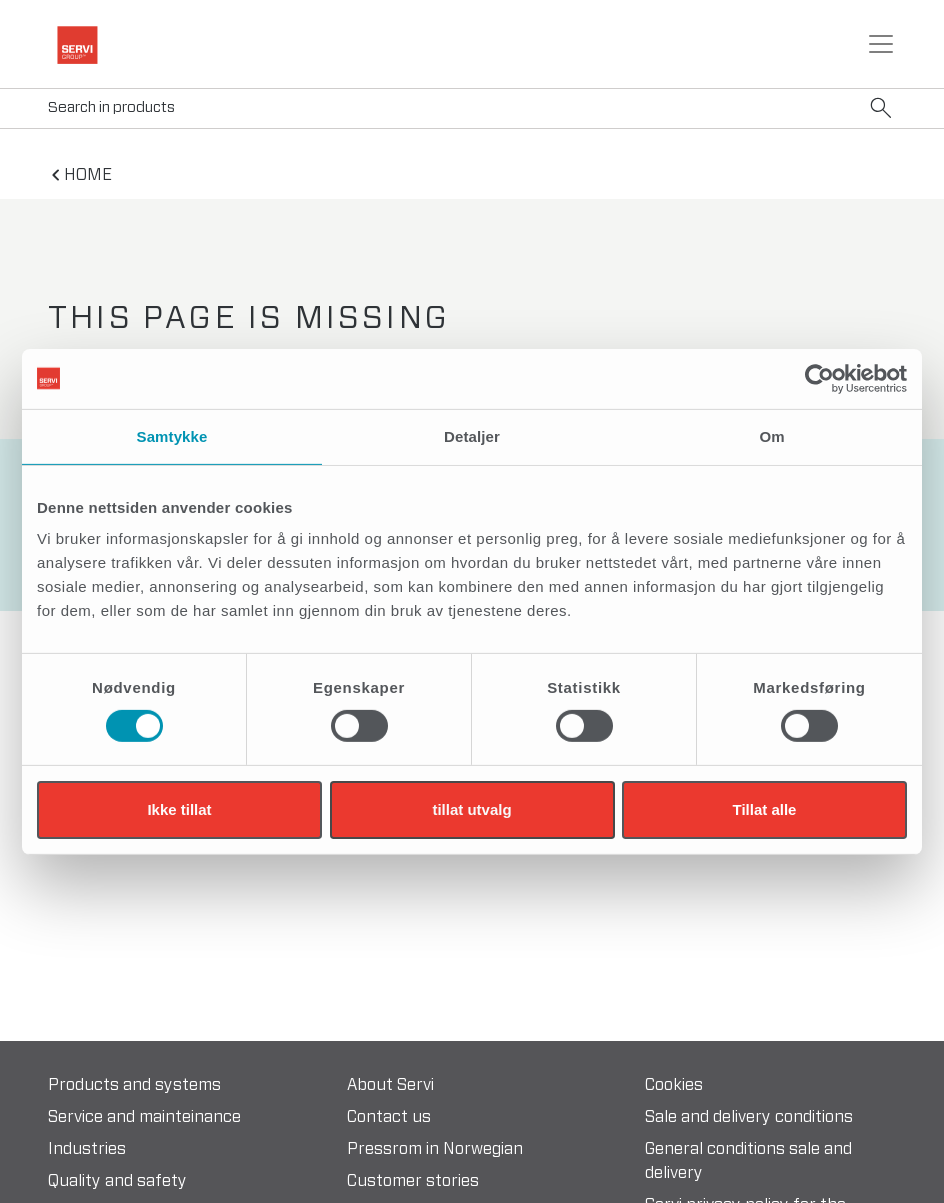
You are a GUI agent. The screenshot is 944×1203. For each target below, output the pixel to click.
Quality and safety (117, 1181)
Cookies (674, 1085)
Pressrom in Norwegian (435, 1149)
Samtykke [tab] (172, 435)
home (88, 175)
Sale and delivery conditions (749, 1117)
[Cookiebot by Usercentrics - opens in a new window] (819, 378)
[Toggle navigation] (881, 44)
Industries (87, 1149)
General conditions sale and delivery (748, 1161)
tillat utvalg (471, 809)
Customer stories (413, 1181)
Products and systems (134, 1085)
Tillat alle (765, 809)
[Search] (472, 108)
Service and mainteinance (144, 1117)
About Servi (390, 1085)
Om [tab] (771, 435)
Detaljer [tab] (472, 435)
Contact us (389, 1117)
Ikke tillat (179, 809)
